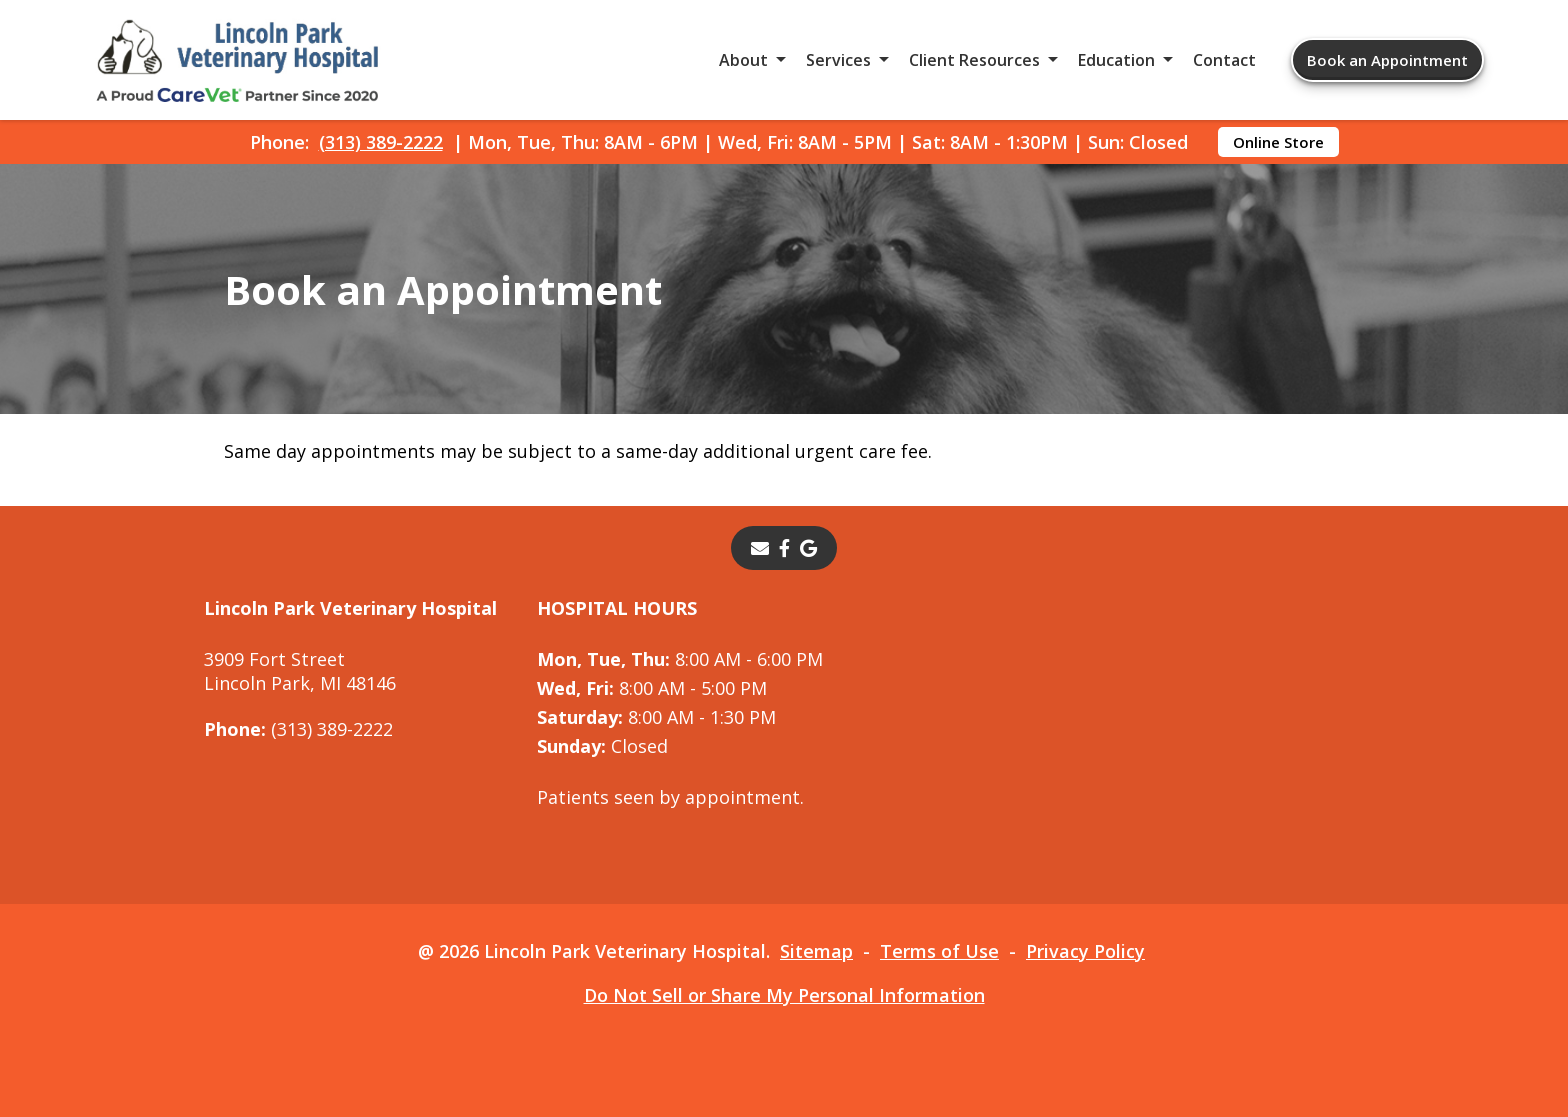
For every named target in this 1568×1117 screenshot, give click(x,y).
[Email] (760, 548)
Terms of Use (939, 951)
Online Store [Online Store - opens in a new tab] (1278, 142)
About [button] (743, 60)
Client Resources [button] (974, 60)
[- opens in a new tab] (784, 548)
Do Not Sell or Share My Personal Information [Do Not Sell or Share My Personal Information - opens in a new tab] (784, 995)
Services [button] (838, 60)
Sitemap (816, 951)
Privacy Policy (1085, 951)
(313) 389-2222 (381, 142)
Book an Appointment (1387, 60)
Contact (1224, 60)
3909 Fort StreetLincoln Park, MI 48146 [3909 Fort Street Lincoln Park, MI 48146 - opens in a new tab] (300, 671)
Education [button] (1116, 60)
